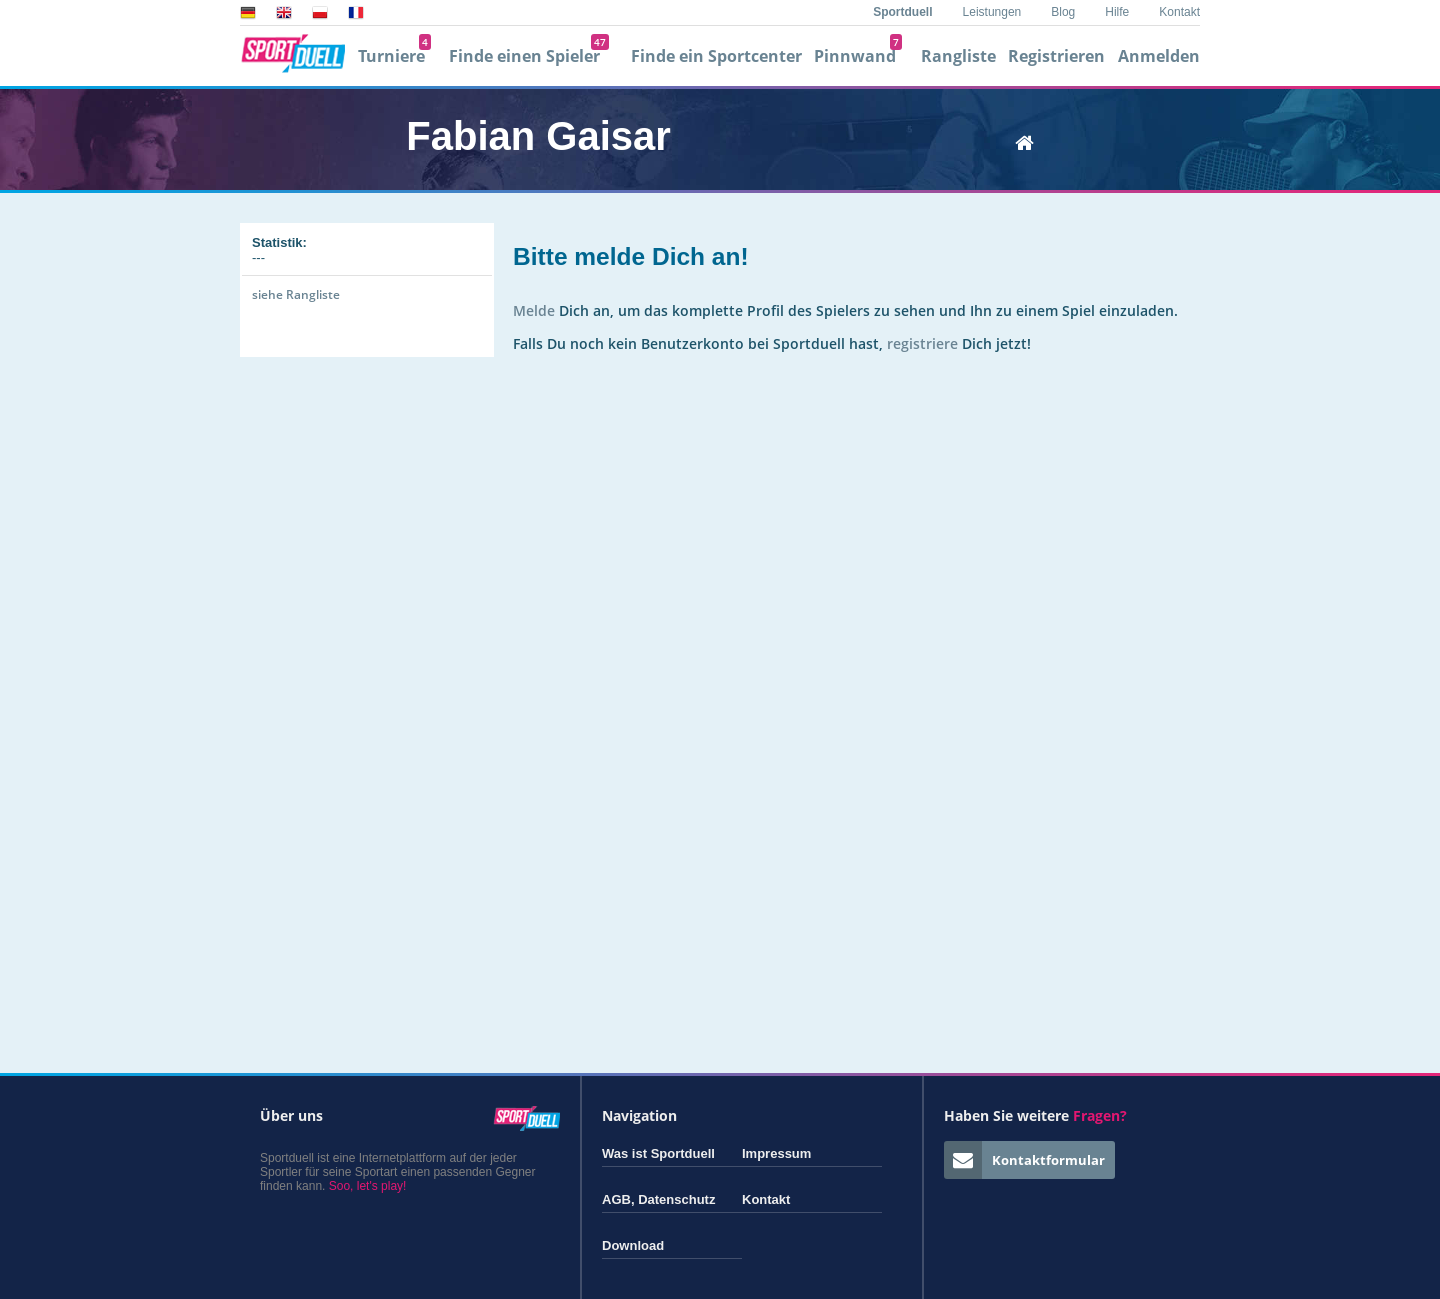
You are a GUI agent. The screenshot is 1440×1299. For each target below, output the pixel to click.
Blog (1063, 12)
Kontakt (1179, 12)
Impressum (776, 1153)
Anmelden (1159, 56)
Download (633, 1245)
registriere (922, 343)
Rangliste (958, 56)
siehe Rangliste (296, 294)
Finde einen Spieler (529, 56)
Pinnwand (858, 56)
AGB (616, 1199)
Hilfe (1117, 12)
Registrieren (1056, 56)
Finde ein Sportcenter (716, 56)
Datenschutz (676, 1199)
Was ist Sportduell (658, 1153)
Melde (534, 310)
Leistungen (992, 12)
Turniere (394, 56)
